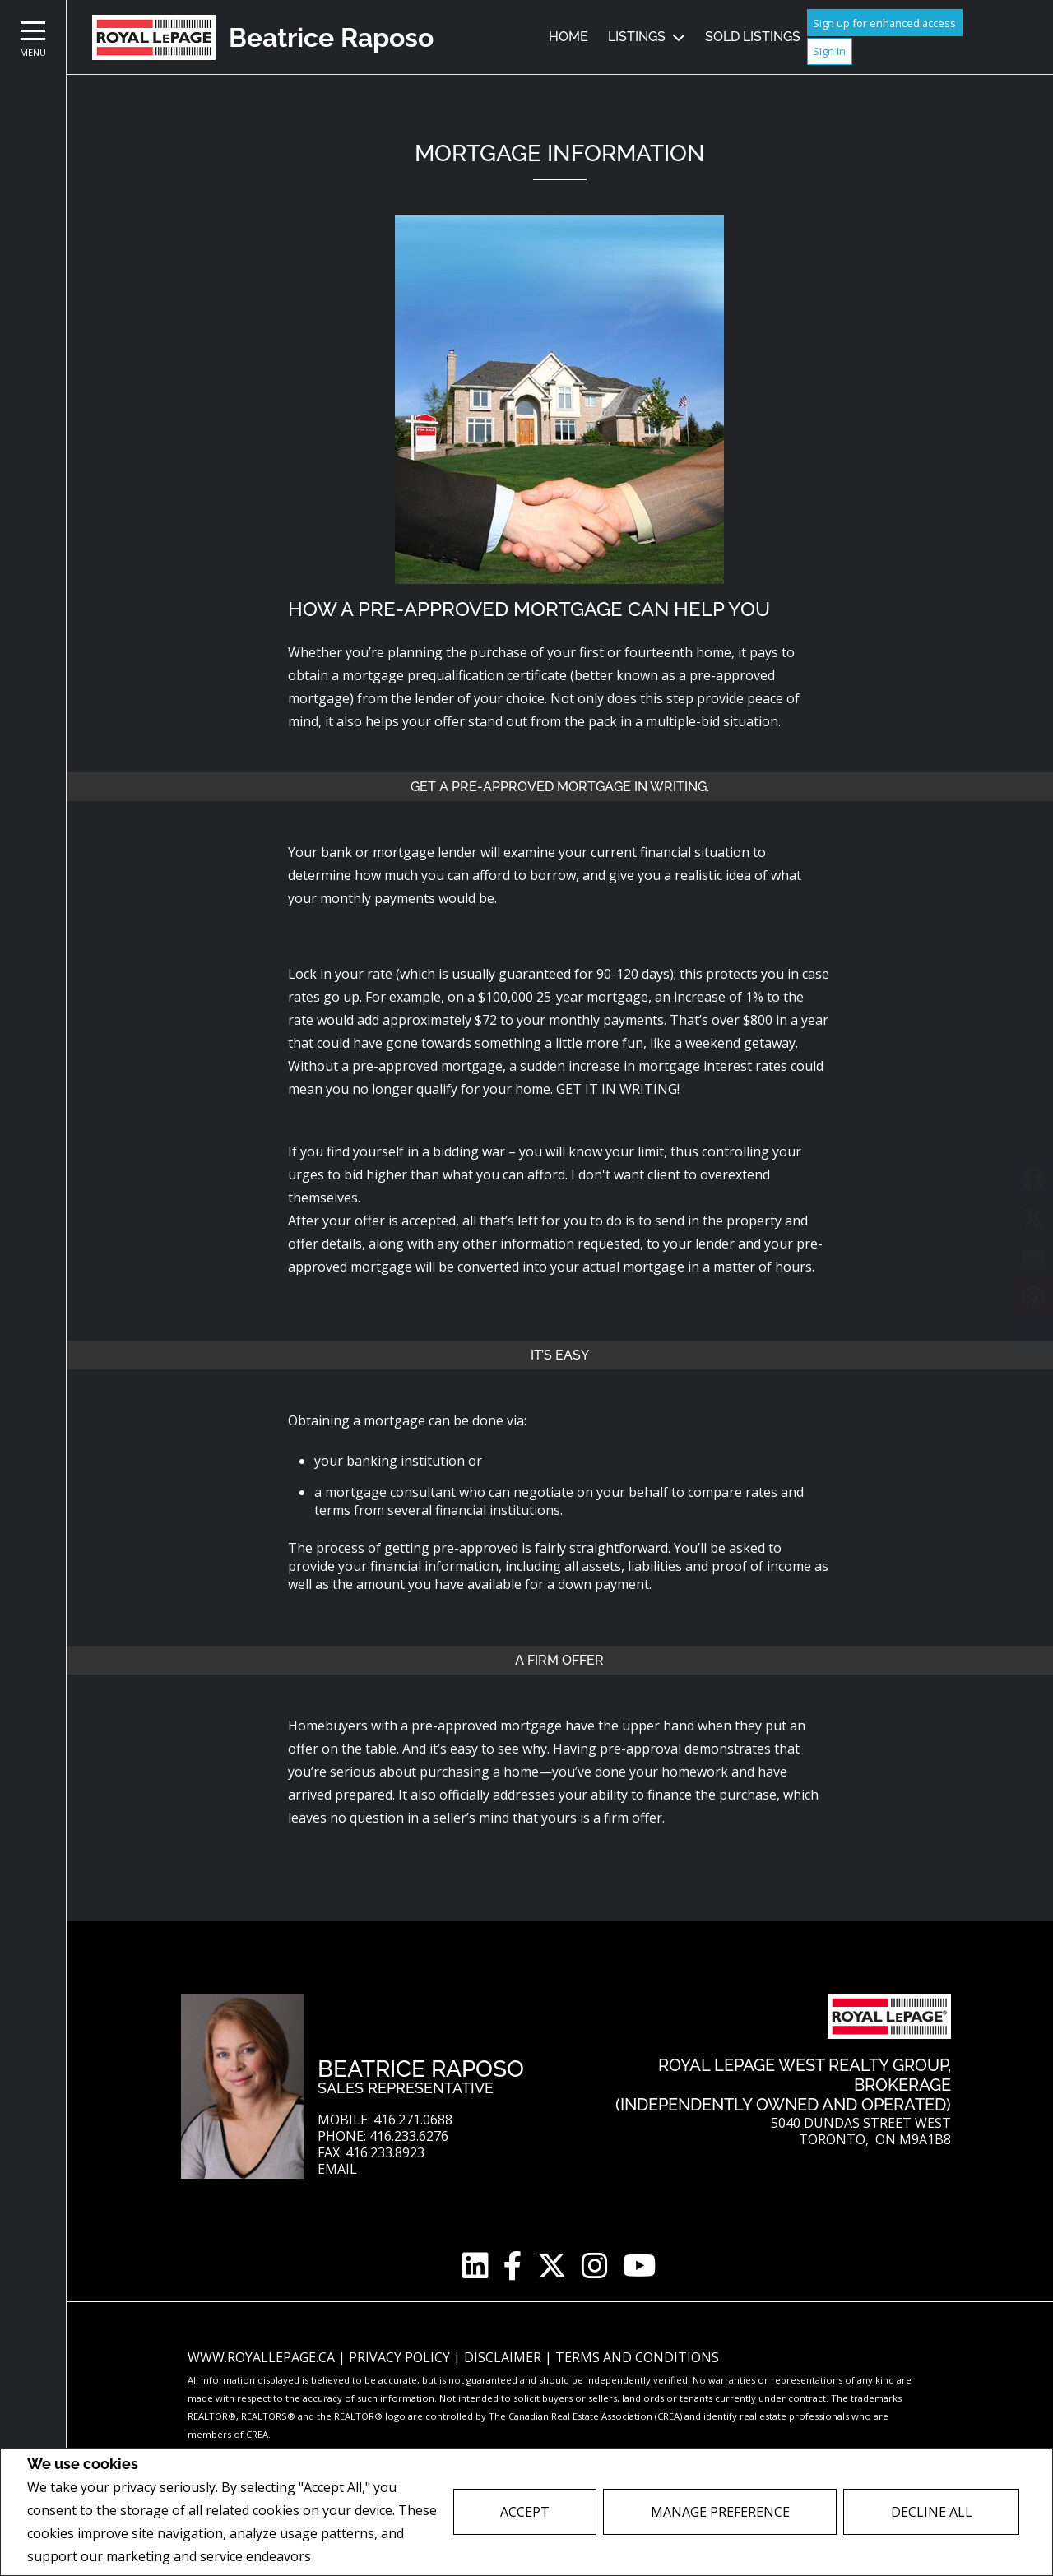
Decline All (931, 2512)
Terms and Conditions (637, 2357)
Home (568, 36)
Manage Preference (720, 2512)
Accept (525, 2512)
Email (337, 2169)
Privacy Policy (358, 2556)
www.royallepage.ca (261, 2357)
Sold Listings (752, 36)
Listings (637, 36)
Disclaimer (504, 2357)
